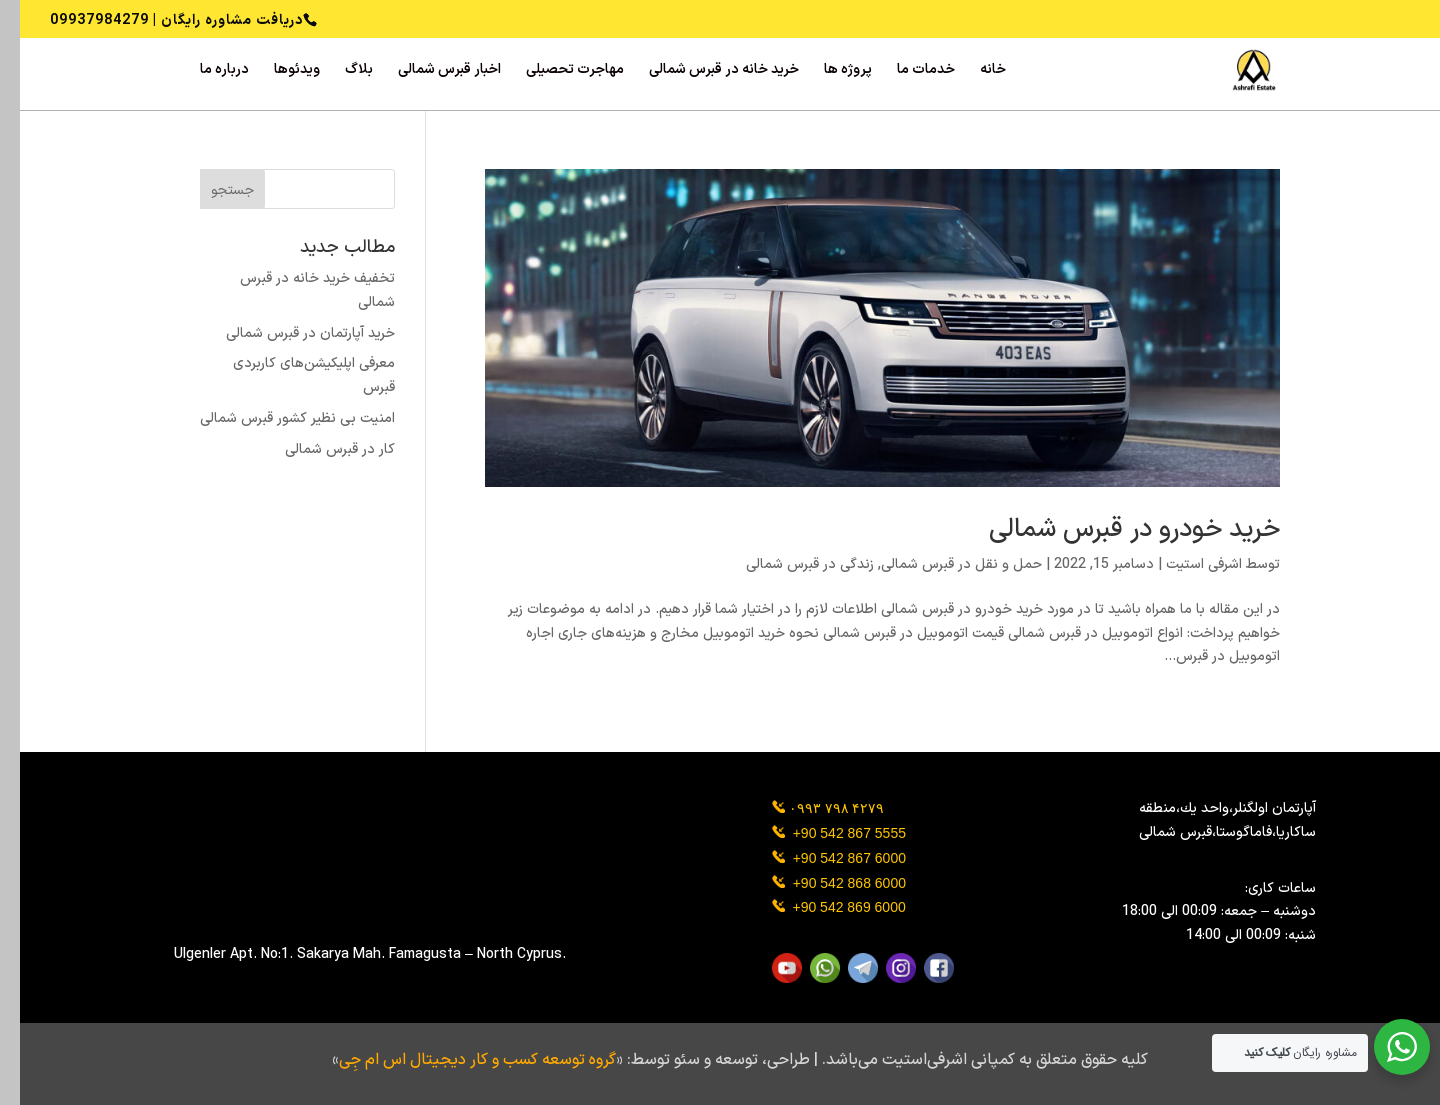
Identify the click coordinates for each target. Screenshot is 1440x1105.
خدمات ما (906, 71)
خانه (973, 71)
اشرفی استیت (1184, 564)
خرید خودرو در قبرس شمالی (1114, 529)
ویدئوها (277, 71)
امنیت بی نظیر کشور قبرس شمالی (277, 418)
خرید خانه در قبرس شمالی (704, 71)
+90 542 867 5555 (829, 833)
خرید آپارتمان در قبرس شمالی (290, 333)
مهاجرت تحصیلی (555, 71)
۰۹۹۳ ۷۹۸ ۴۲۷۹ (817, 808)
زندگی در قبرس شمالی (790, 564)
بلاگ (339, 71)
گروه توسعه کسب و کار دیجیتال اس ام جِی (457, 1060)
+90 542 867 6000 (829, 858)
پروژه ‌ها (828, 71)
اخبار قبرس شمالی (429, 71)
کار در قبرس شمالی (320, 449)
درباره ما (204, 71)
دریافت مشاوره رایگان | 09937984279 (156, 20)
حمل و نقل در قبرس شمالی (941, 564)
